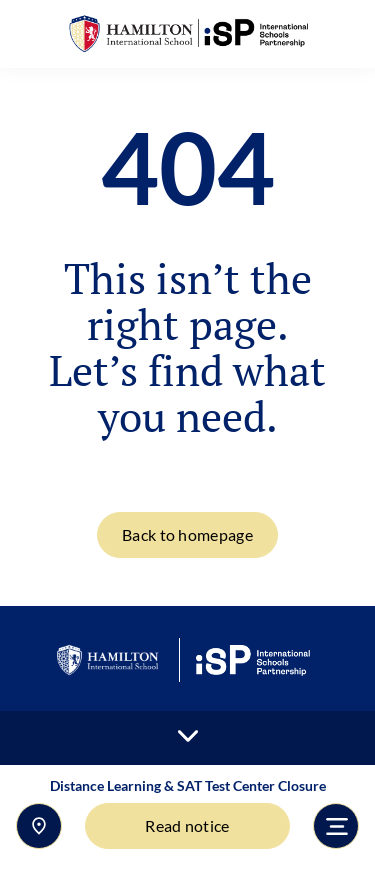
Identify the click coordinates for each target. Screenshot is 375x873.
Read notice (187, 825)
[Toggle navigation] (336, 826)
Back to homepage (187, 534)
